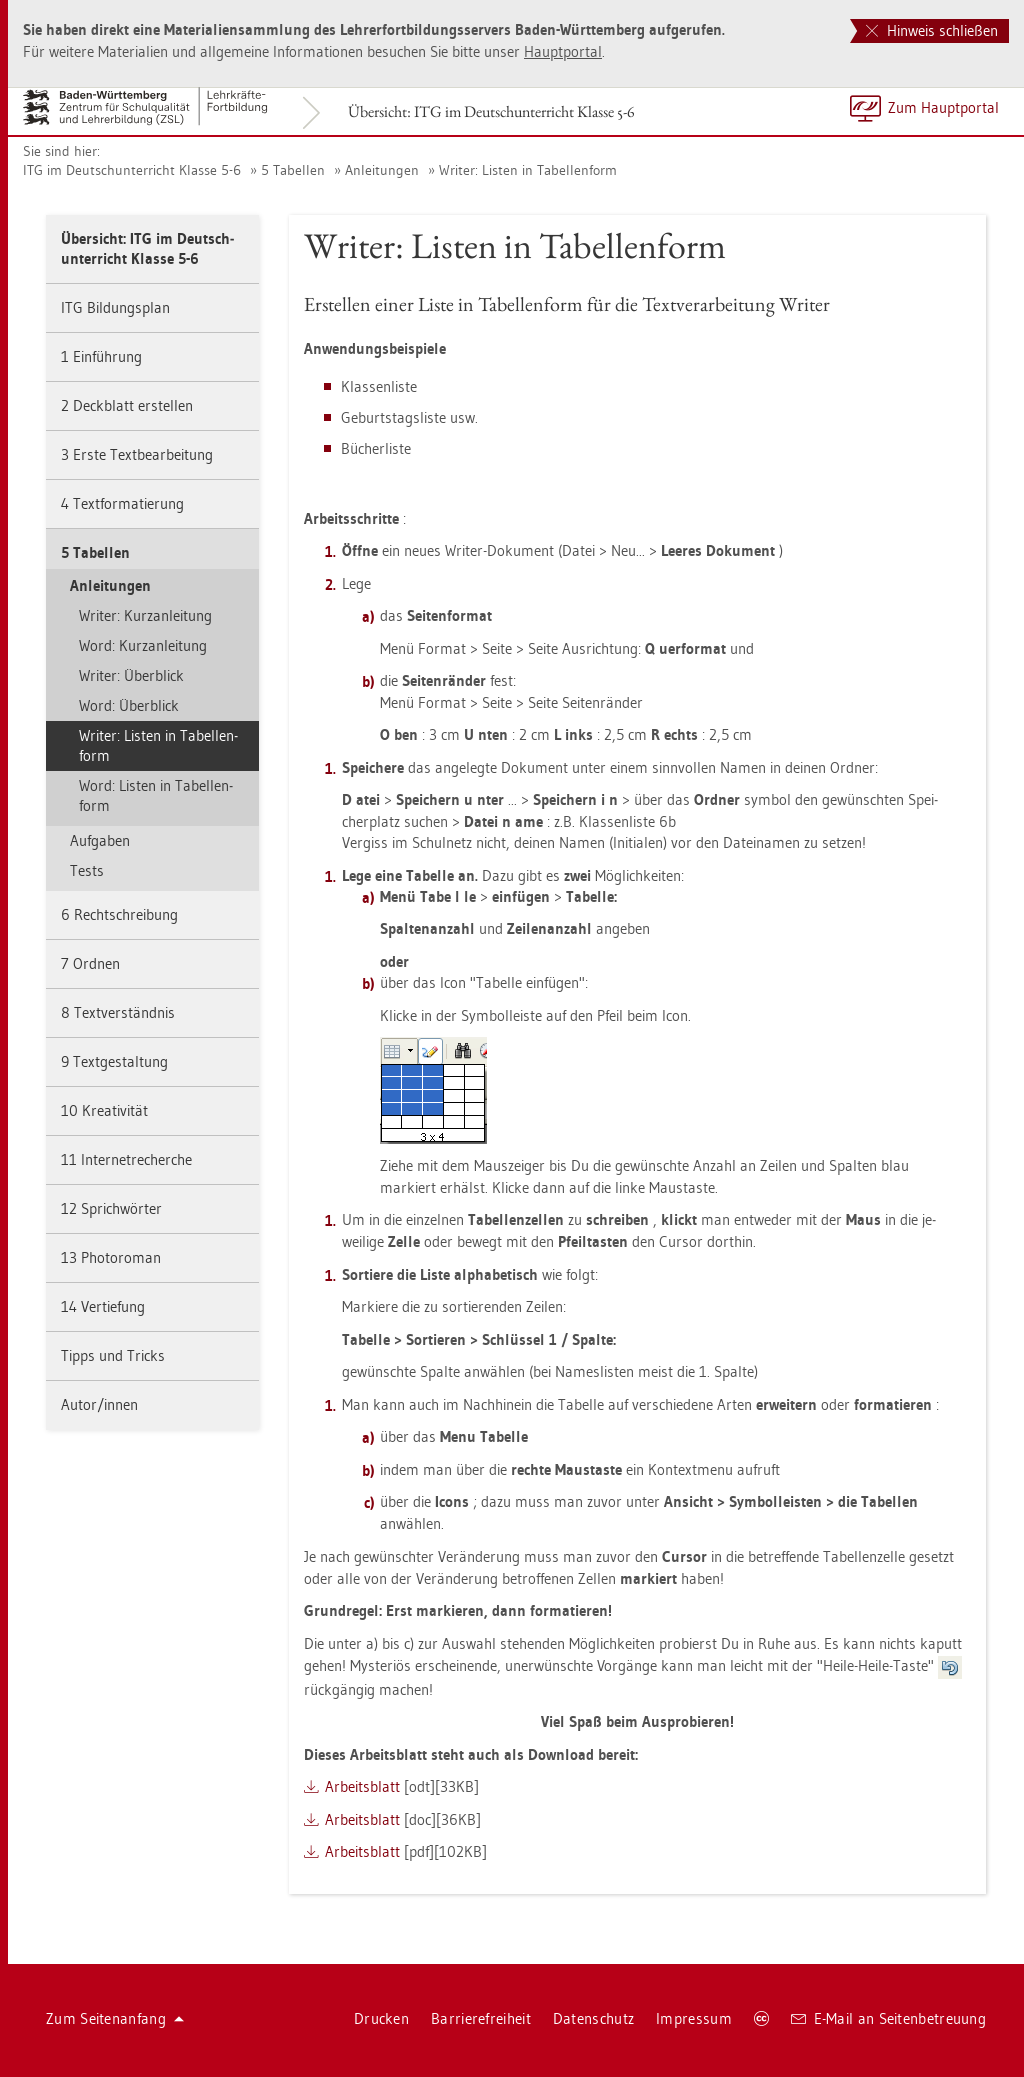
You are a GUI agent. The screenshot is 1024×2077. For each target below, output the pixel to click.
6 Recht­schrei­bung (119, 914)
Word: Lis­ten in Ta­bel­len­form (156, 795)
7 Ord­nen (90, 963)
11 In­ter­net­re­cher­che (126, 1159)
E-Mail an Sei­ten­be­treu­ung (888, 2018)
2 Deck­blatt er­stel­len (127, 405)
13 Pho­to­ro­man (111, 1257)
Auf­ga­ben (100, 840)
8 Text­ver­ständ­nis (118, 1012)
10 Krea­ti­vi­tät (104, 1110)
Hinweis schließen (932, 30)
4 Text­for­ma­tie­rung (122, 503)
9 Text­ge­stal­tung (114, 1061)
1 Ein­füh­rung (101, 356)
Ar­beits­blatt (362, 1786)
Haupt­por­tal (563, 51)
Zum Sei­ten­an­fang (115, 2018)
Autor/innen (99, 1404)
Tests (87, 870)
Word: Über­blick (129, 705)
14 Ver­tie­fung (103, 1306)
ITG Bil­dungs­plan (115, 307)
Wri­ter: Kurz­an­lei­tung (145, 615)
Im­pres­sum (694, 2018)
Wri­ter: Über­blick (131, 675)
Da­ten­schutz (593, 2018)
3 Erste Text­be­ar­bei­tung (137, 454)
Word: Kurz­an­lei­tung (143, 645)
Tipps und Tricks (113, 1355)
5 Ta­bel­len (293, 170)
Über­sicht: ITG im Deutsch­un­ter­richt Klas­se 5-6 (491, 111)
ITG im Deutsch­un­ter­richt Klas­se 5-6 (132, 170)
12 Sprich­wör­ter (111, 1208)
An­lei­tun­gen (382, 170)
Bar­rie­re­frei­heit (481, 2018)
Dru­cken (381, 2018)
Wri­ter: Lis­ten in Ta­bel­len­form (528, 170)
